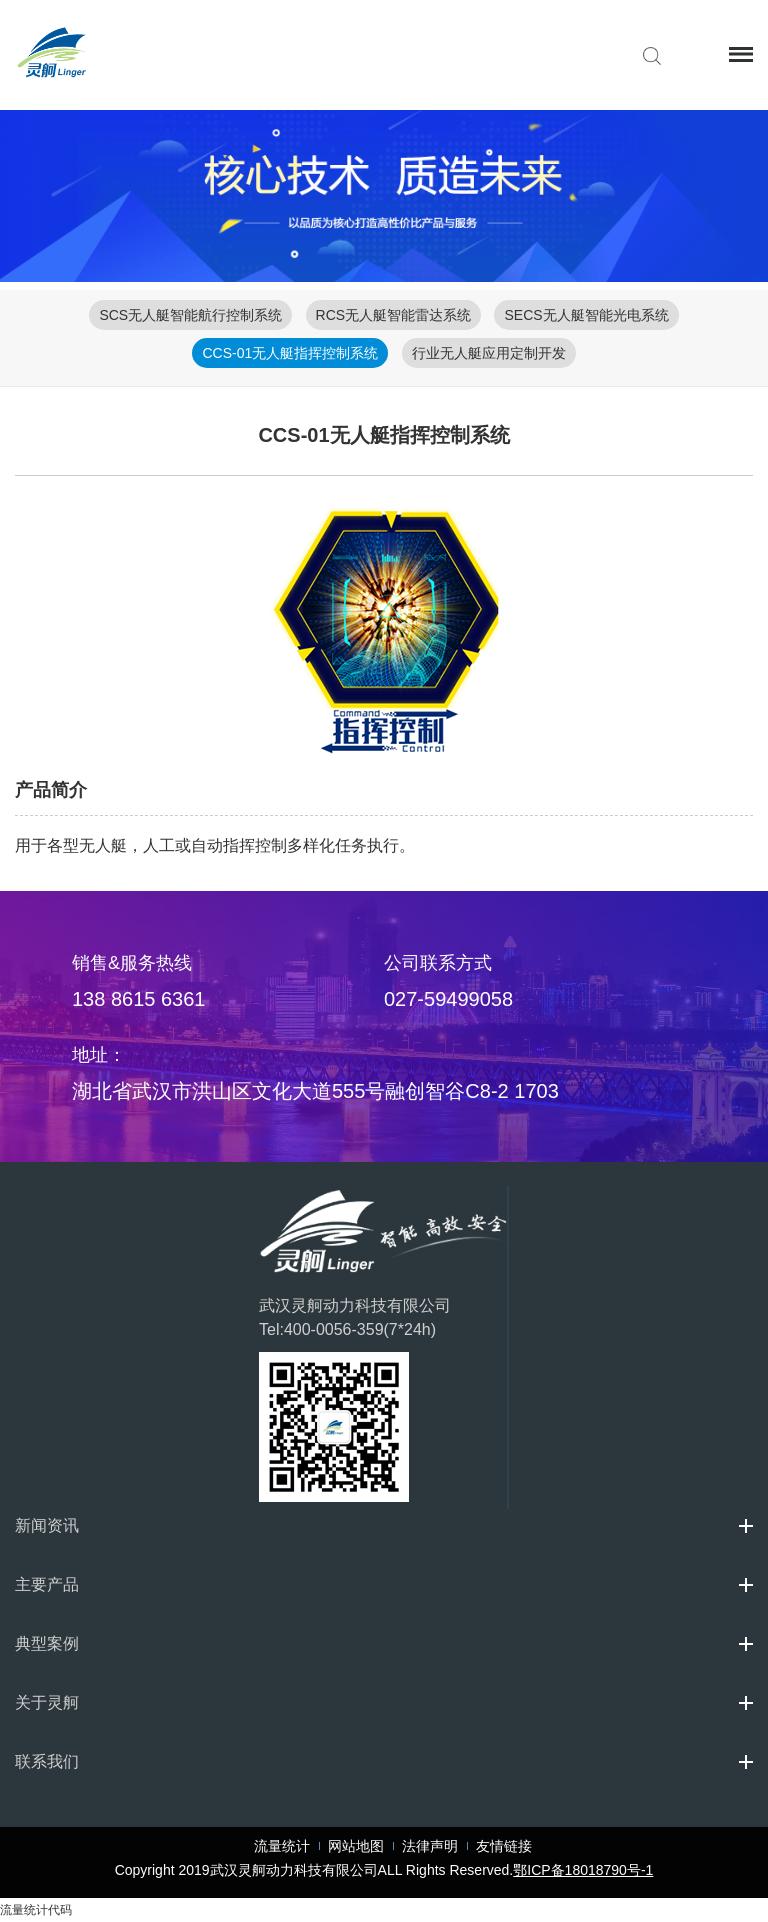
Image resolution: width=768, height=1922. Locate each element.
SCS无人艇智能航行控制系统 (190, 315)
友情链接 (504, 1846)
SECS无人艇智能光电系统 (586, 315)
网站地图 (356, 1846)
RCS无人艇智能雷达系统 (394, 315)
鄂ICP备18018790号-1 (583, 1870)
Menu (740, 54)
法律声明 (430, 1846)
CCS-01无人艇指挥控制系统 (290, 353)
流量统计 (282, 1846)
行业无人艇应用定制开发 (489, 353)
